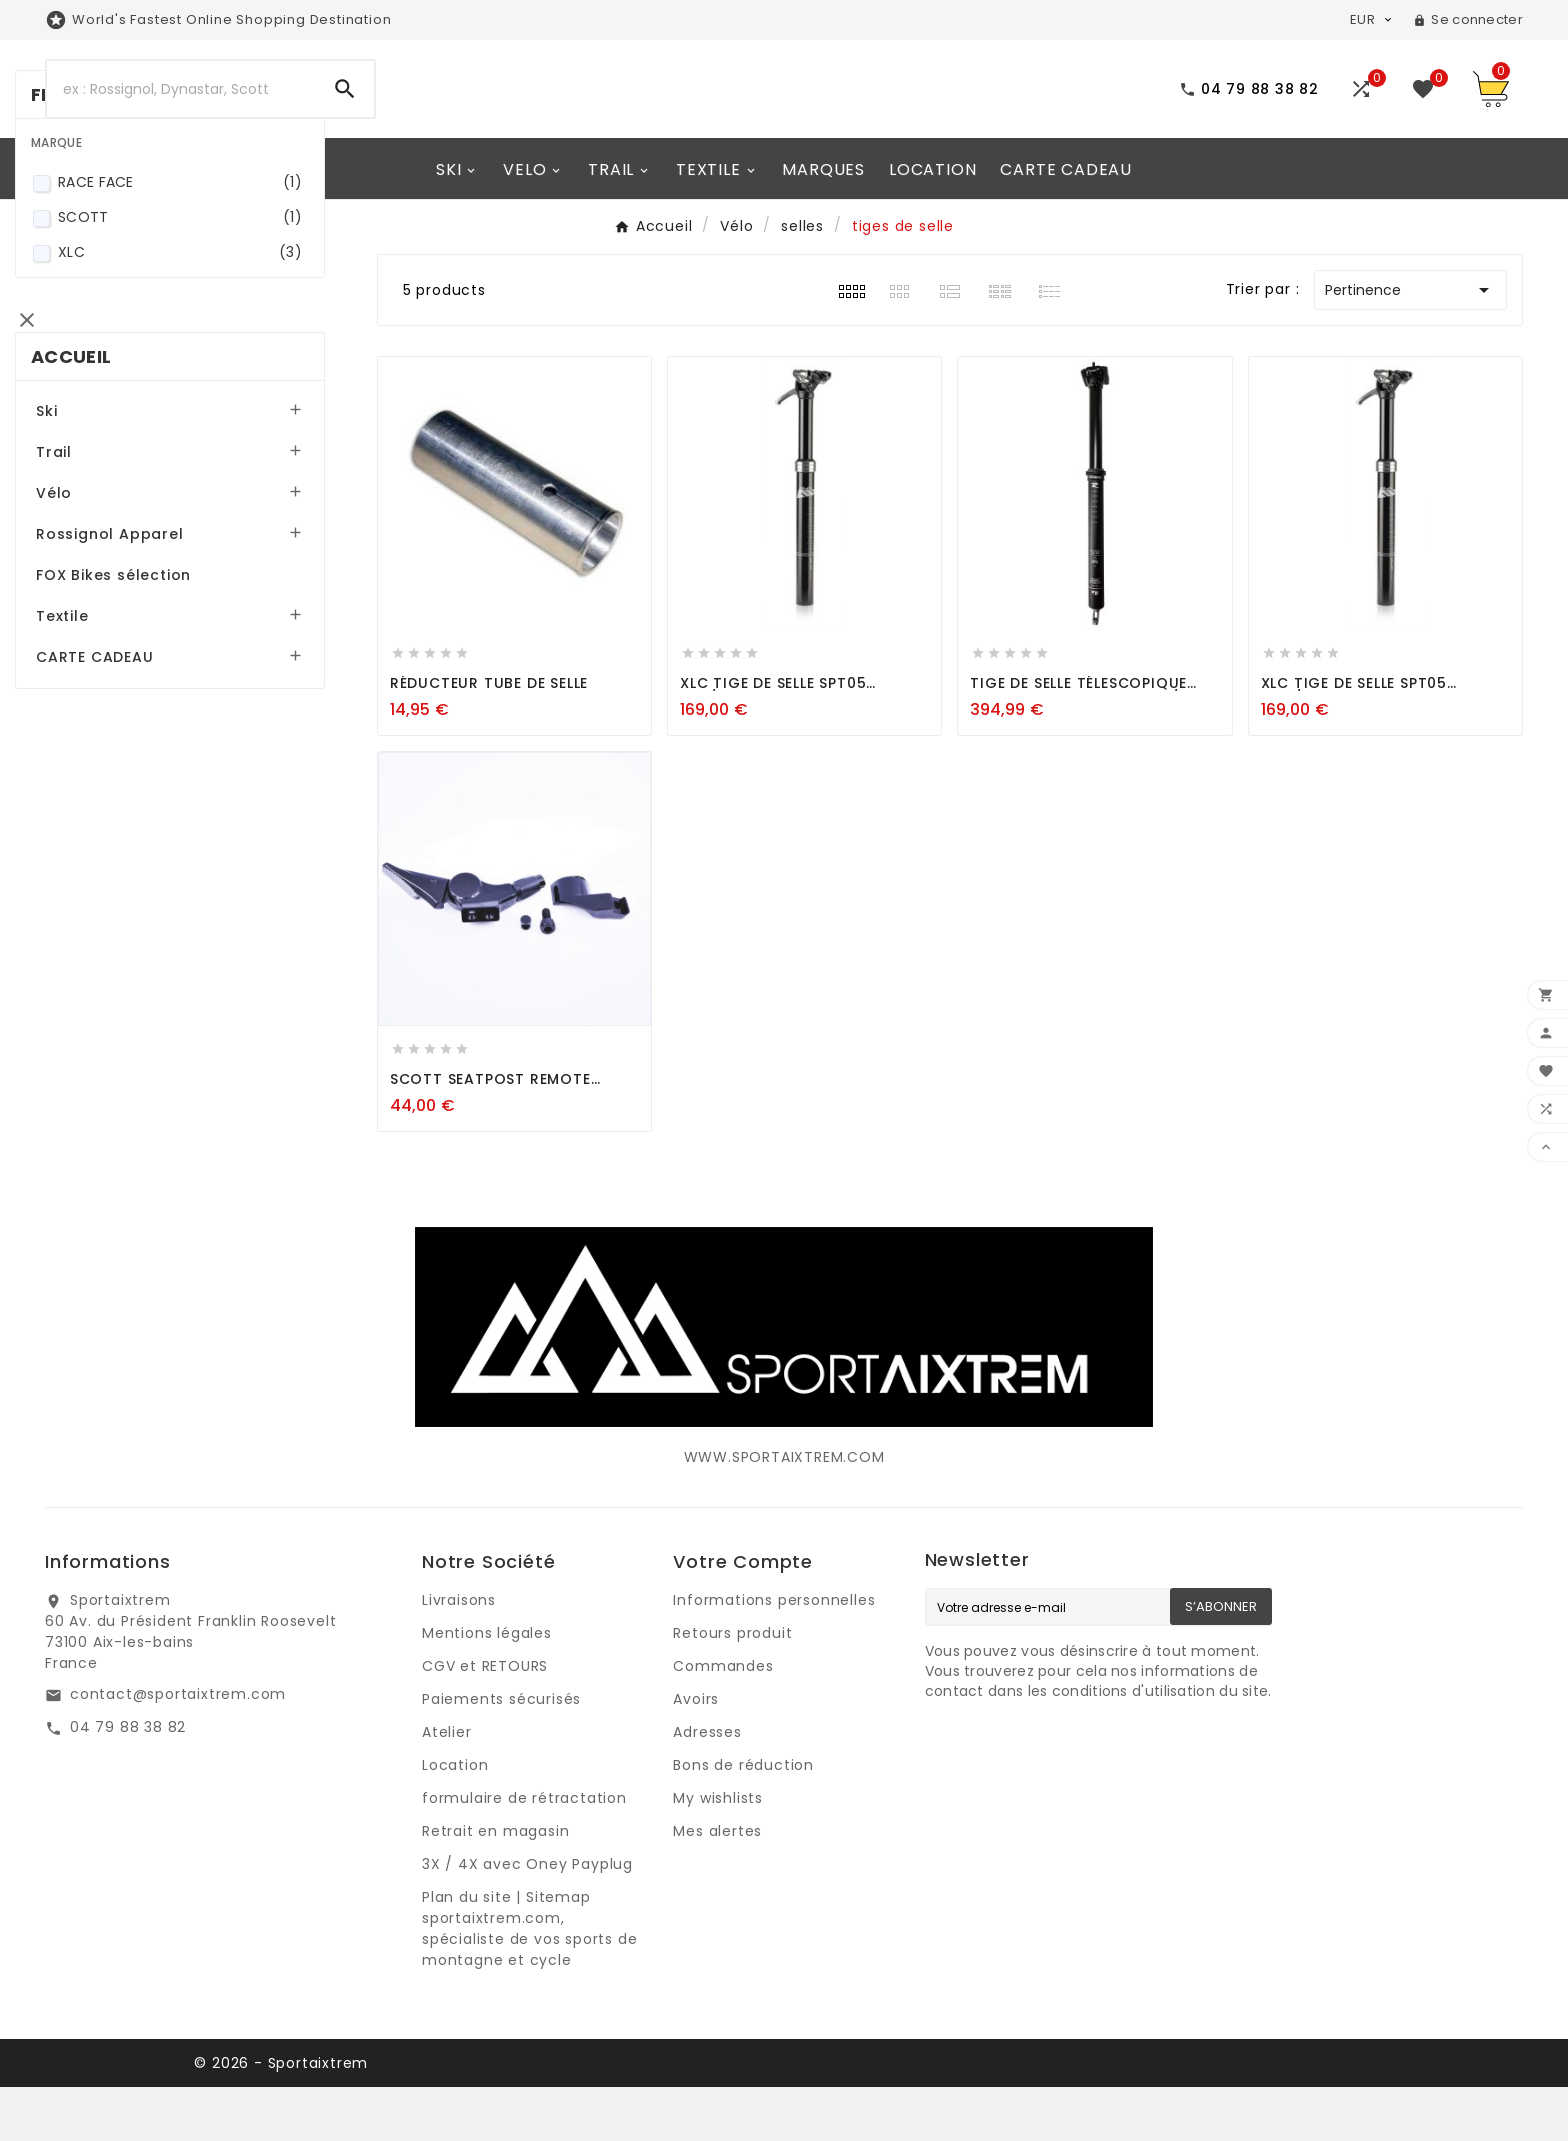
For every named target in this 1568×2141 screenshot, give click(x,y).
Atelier (447, 1786)
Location (455, 1819)
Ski (76, 625)
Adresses (707, 1786)
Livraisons (459, 1654)
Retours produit (732, 1687)
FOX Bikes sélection (143, 789)
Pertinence (1410, 344)
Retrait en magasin (495, 1885)
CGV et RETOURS (485, 1720)
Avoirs (696, 1753)
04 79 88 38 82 (128, 1781)
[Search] (181, 116)
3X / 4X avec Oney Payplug (527, 1918)
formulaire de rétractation (524, 1852)
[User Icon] (1468, 20)
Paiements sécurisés (501, 1753)
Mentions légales (487, 1687)
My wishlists (718, 1852)
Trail (84, 666)
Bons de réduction (743, 1819)
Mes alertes (717, 1885)
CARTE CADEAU (125, 871)
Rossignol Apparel (140, 748)
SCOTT (206, 455)
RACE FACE (206, 420)
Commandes (723, 1720)
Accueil (101, 570)
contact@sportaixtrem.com (178, 1748)
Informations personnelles (774, 1654)
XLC (206, 490)
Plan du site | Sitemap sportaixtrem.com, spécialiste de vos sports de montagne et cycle (529, 1982)
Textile (92, 830)
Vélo (84, 707)
